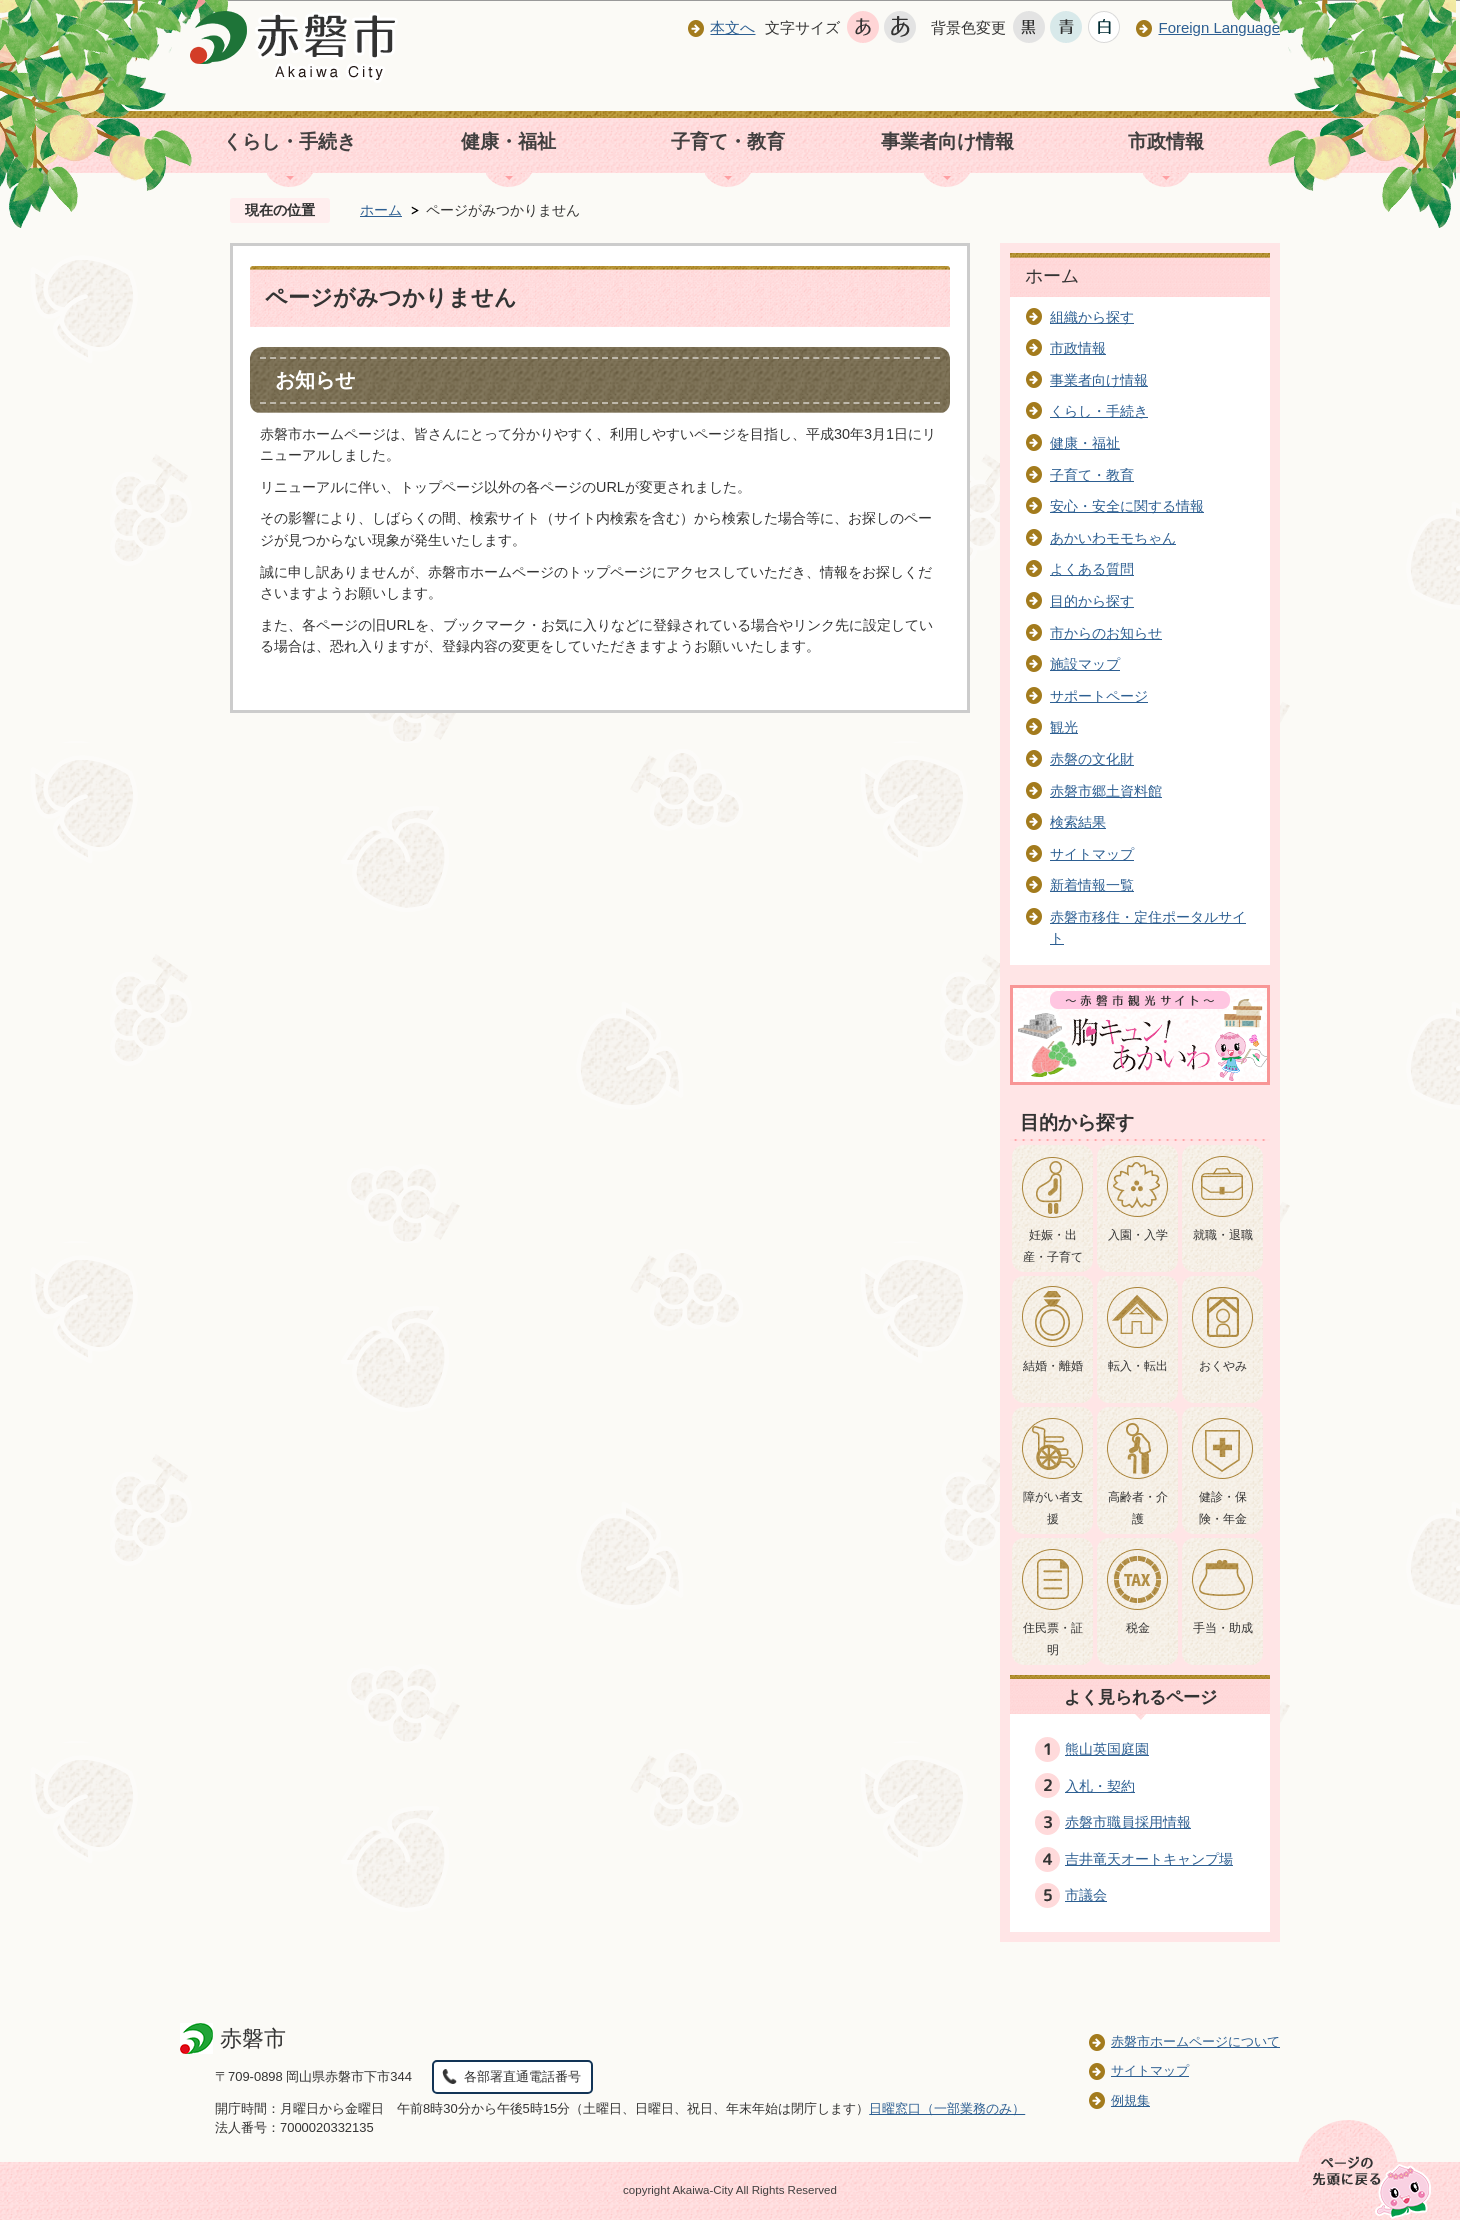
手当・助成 (1223, 1628)
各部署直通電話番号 (522, 2076)
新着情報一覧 (1092, 885)
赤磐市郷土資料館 (1106, 791)
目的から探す (1092, 601)
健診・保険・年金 (1223, 1508)
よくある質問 (1092, 569)
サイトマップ (1092, 854)
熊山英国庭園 (1107, 1749)
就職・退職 (1223, 1235)
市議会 (1086, 1895)
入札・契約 (1100, 1786)
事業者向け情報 (947, 141)
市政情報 (1166, 141)
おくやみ (1223, 1366)
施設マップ (1085, 664)
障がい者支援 (1053, 1508)
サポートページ (1099, 696)
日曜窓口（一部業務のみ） (947, 2108)
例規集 (1130, 2100)
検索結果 (1078, 822)
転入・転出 (1138, 1366)
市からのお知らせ (1106, 633)
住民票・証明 (1053, 1639)
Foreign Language (1219, 27)
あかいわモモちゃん (1113, 538)
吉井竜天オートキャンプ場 (1149, 1859)
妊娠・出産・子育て (1053, 1246)
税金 (1138, 1628)
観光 (1064, 727)
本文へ (732, 27)
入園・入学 (1138, 1235)
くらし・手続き (289, 141)
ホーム (381, 210)
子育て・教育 (728, 141)
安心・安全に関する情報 (1127, 506)
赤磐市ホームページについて (1195, 2041)
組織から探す (1092, 317)
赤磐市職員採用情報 (1128, 1822)
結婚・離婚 (1053, 1366)
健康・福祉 (508, 141)
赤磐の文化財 (1092, 759)
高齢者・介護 (1138, 1508)
